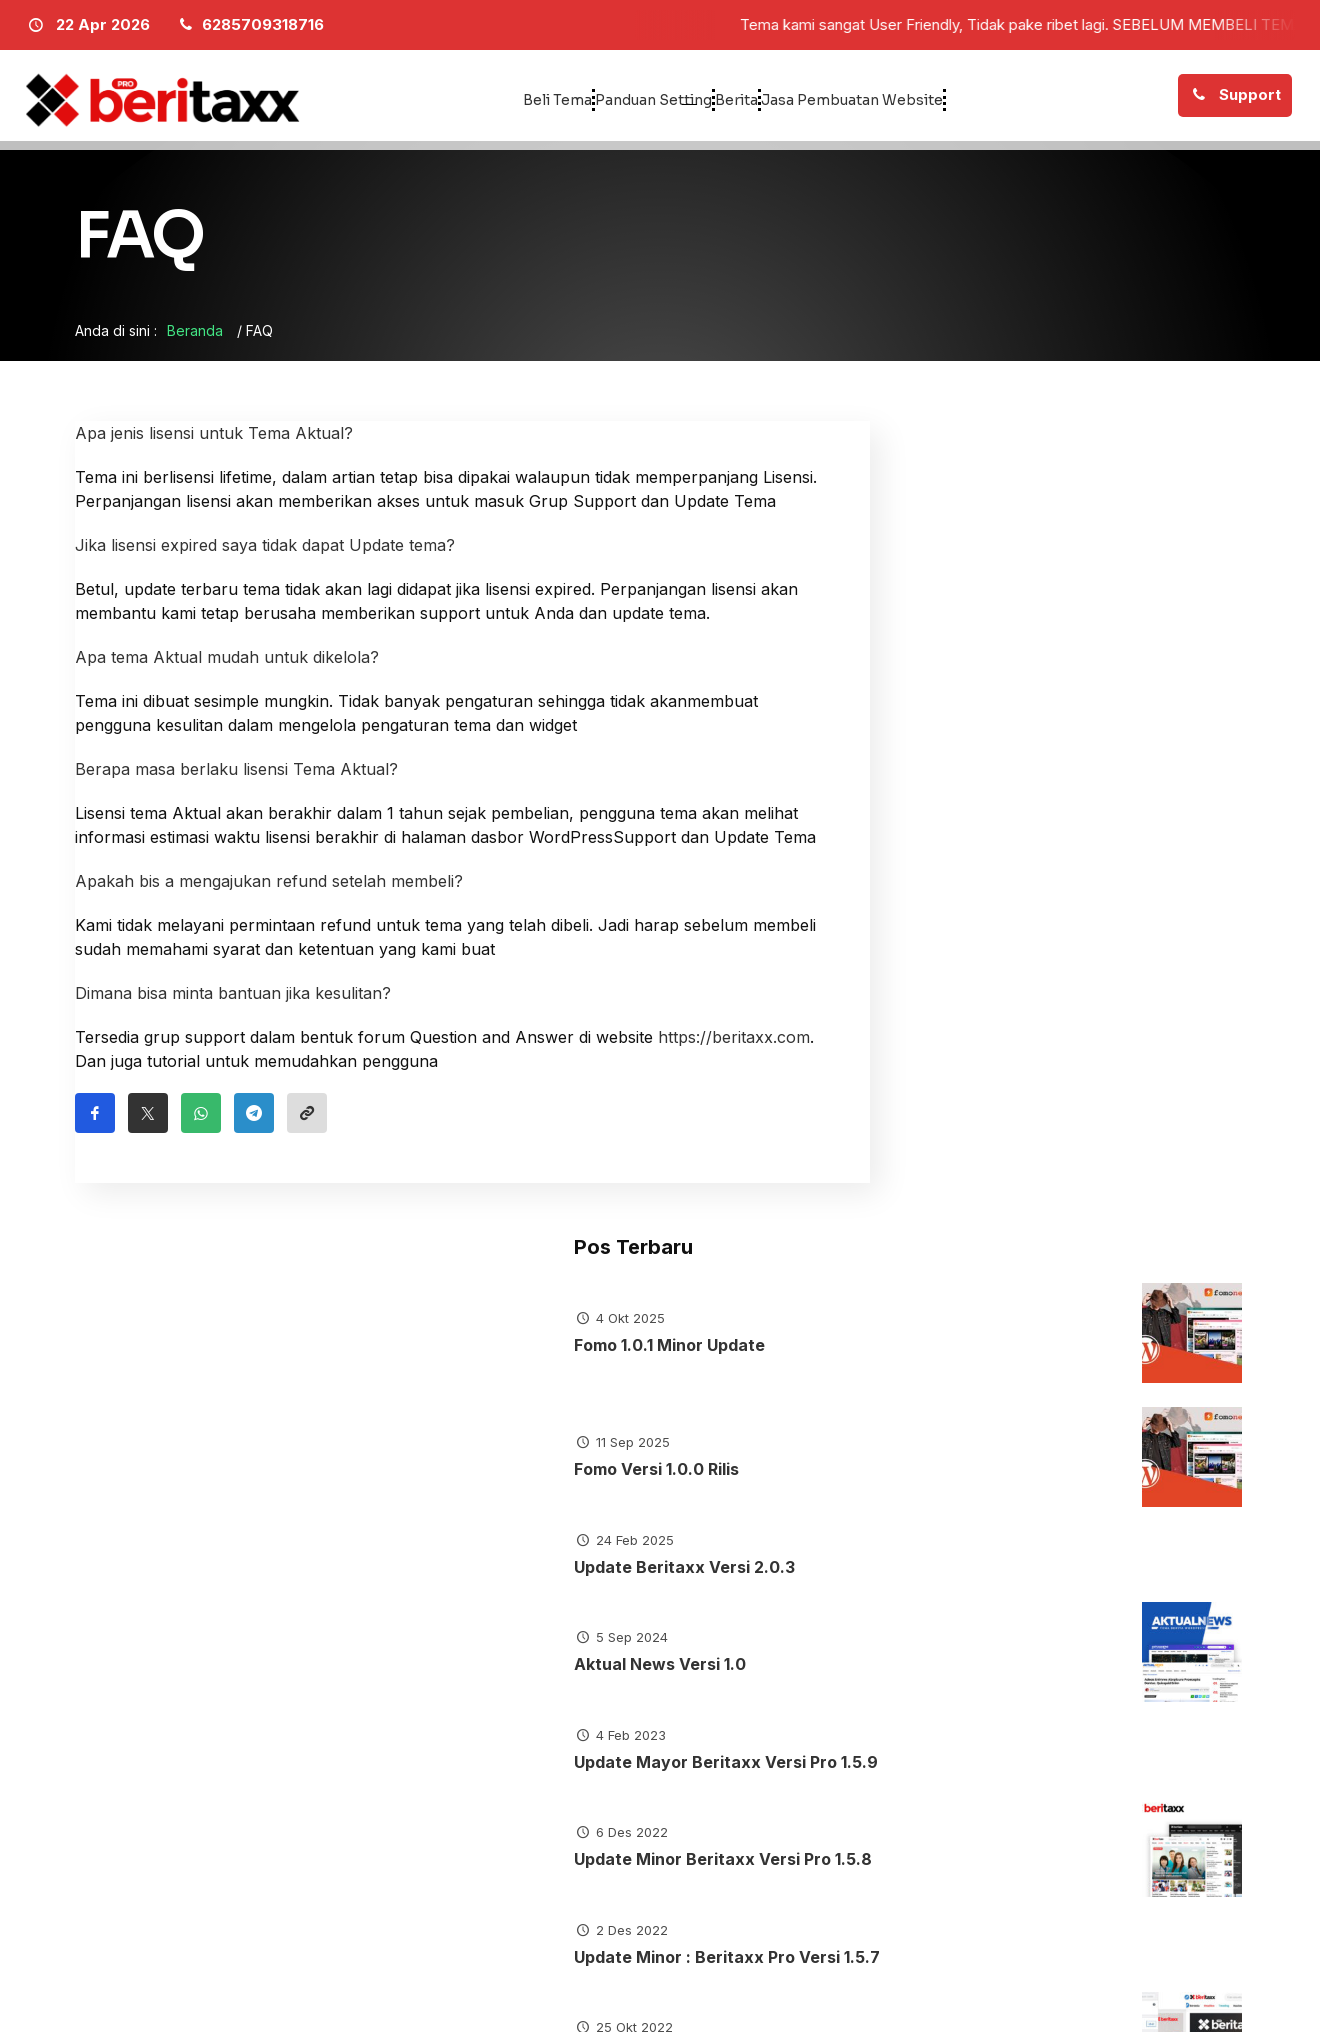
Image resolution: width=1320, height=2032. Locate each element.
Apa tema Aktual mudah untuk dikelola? (227, 666)
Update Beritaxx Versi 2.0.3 (993, 794)
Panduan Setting (592, 99)
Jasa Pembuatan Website (939, 99)
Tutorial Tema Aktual (523, 1582)
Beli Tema (427, 99)
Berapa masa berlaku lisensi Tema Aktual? (236, 778)
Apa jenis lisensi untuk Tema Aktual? (214, 442)
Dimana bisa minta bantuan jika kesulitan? (233, 1002)
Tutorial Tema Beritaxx (781, 1582)
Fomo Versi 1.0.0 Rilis (987, 687)
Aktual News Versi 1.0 (991, 902)
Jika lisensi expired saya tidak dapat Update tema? (265, 554)
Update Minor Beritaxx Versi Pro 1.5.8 (995, 1118)
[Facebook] (1230, 1992)
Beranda (195, 339)
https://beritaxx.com (734, 1046)
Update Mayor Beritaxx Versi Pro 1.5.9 (998, 1010)
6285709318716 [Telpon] (940, 1850)
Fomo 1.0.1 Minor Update (1000, 563)
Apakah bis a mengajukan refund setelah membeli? (269, 890)
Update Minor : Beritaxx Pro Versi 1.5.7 (1000, 1226)
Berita (752, 99)
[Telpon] (249, 25)
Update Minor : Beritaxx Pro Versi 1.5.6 (1000, 1334)
